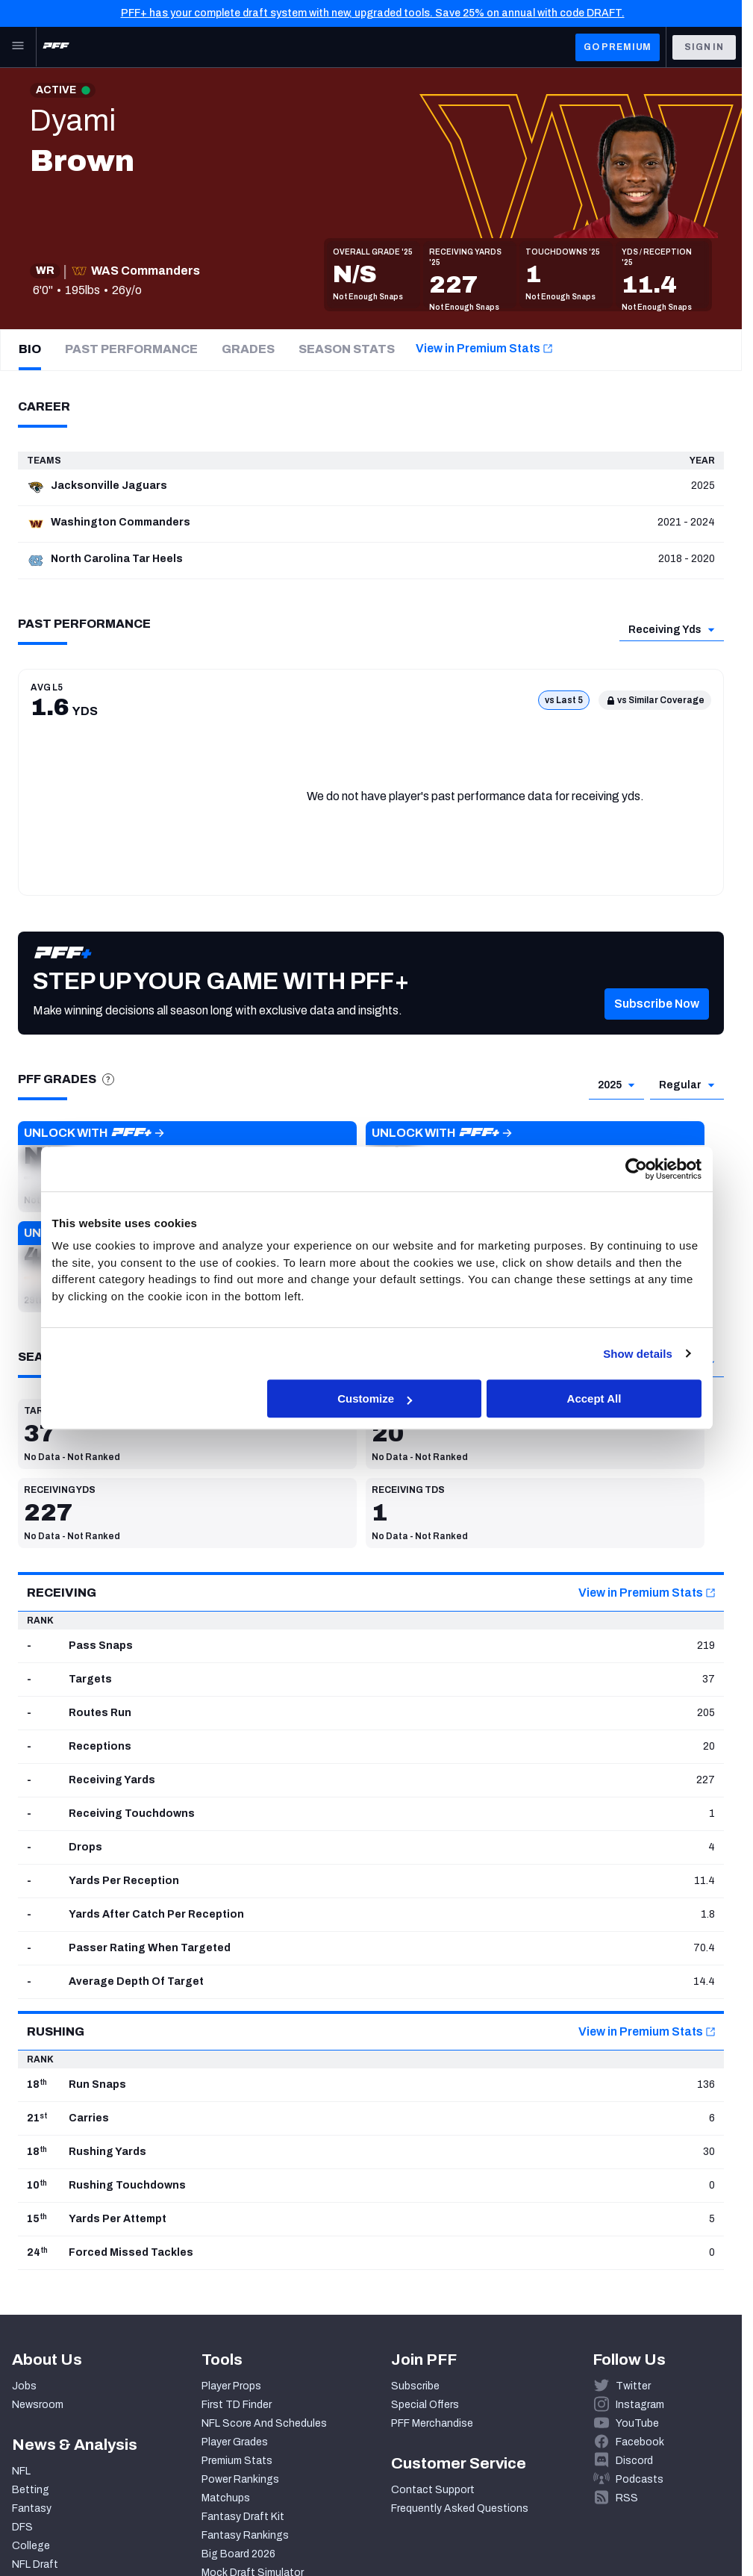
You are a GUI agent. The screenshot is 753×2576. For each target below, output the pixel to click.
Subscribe (415, 2386)
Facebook (640, 2442)
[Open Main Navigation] (18, 47)
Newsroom (37, 2404)
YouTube (637, 2423)
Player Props (231, 2386)
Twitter (633, 2386)
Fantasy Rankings (245, 2535)
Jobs (24, 2386)
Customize (374, 1398)
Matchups (225, 2498)
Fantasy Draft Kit (242, 2516)
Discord (634, 2460)
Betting (30, 2489)
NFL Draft (35, 2564)
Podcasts (639, 2479)
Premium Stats (236, 2460)
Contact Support (433, 2489)
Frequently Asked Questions (459, 2508)
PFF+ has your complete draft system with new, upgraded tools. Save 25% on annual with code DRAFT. (373, 13)
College (31, 2545)
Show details (637, 1353)
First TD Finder (236, 2404)
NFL (21, 2471)
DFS (22, 2527)
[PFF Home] (56, 47)
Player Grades (234, 2442)
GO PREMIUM (618, 47)
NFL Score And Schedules (264, 2423)
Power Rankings (240, 2479)
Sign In (704, 47)
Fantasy (31, 2508)
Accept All (594, 1398)
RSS (627, 2498)
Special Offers (425, 2404)
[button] (656, 1024)
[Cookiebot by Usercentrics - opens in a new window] (636, 1169)
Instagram (640, 2404)
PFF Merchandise (432, 2423)
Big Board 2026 (238, 2554)
